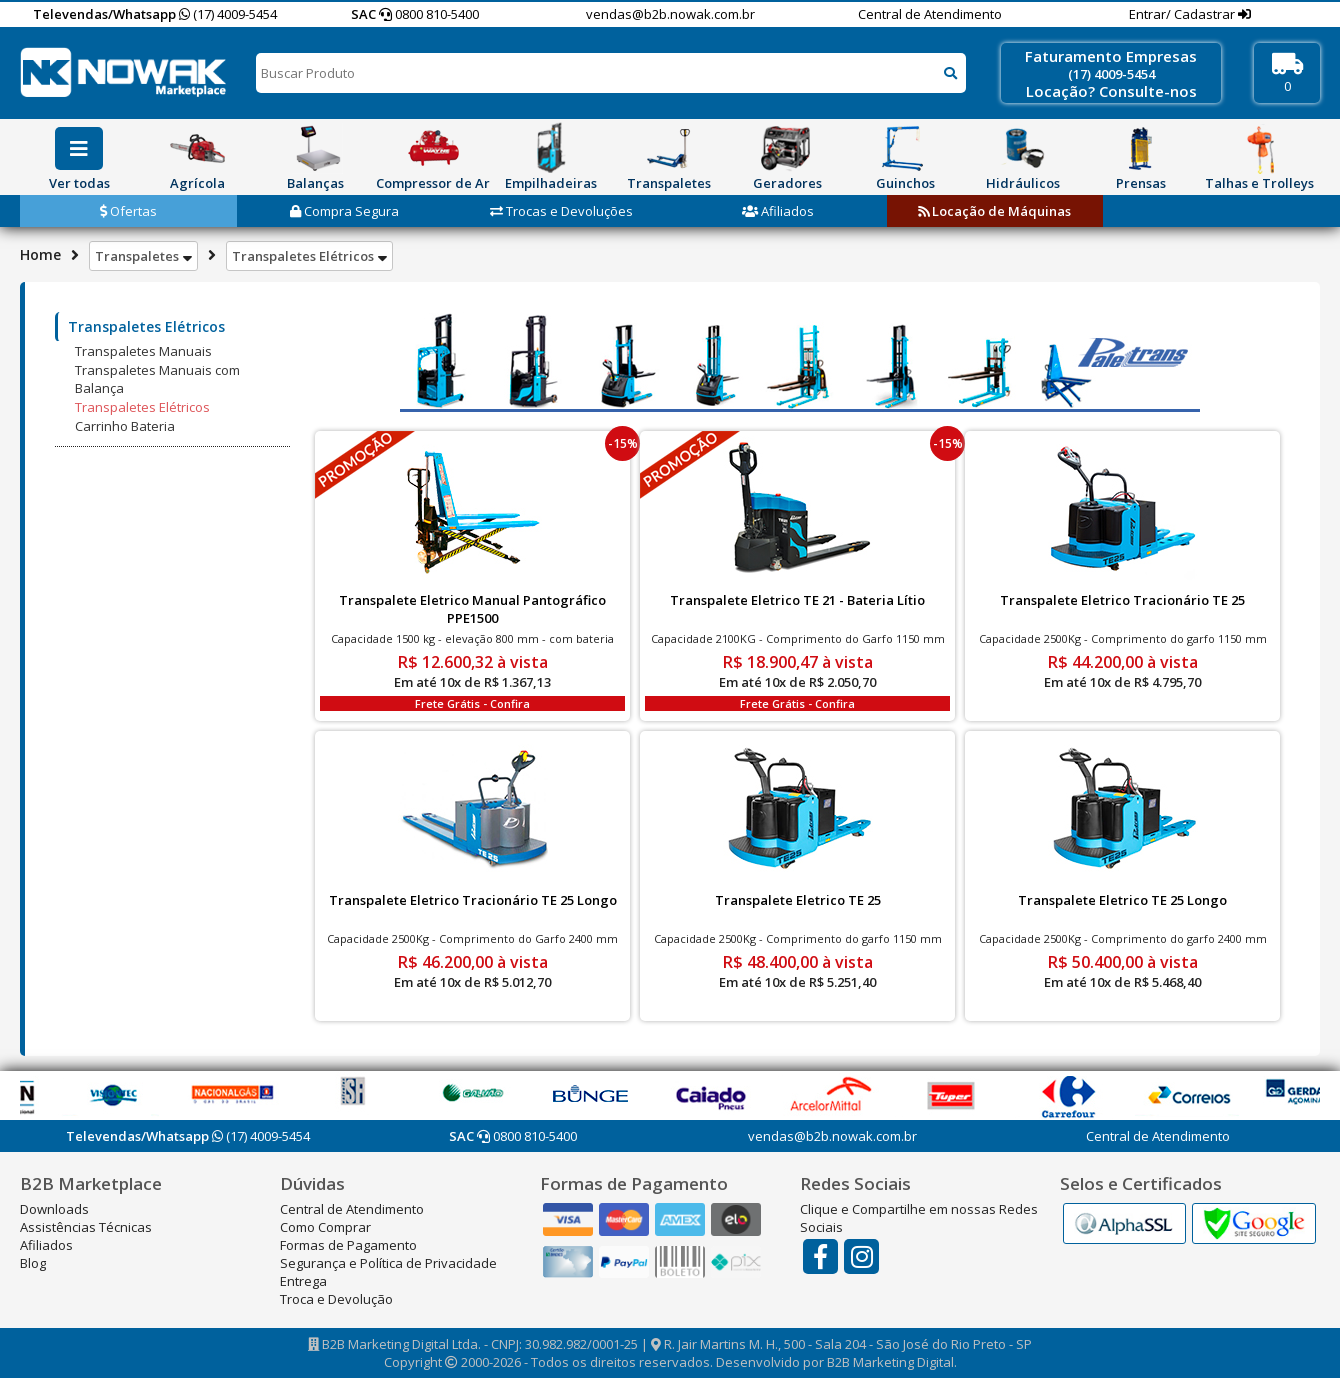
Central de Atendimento (930, 14)
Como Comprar (325, 1227)
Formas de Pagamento (348, 1245)
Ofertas (128, 211)
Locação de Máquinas (994, 211)
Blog (33, 1263)
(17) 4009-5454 (228, 14)
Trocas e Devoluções (561, 211)
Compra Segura (344, 211)
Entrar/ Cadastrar (1183, 14)
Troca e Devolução (336, 1299)
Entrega (303, 1281)
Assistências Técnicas (86, 1227)
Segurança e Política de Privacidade (388, 1263)
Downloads (54, 1209)
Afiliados (778, 211)
